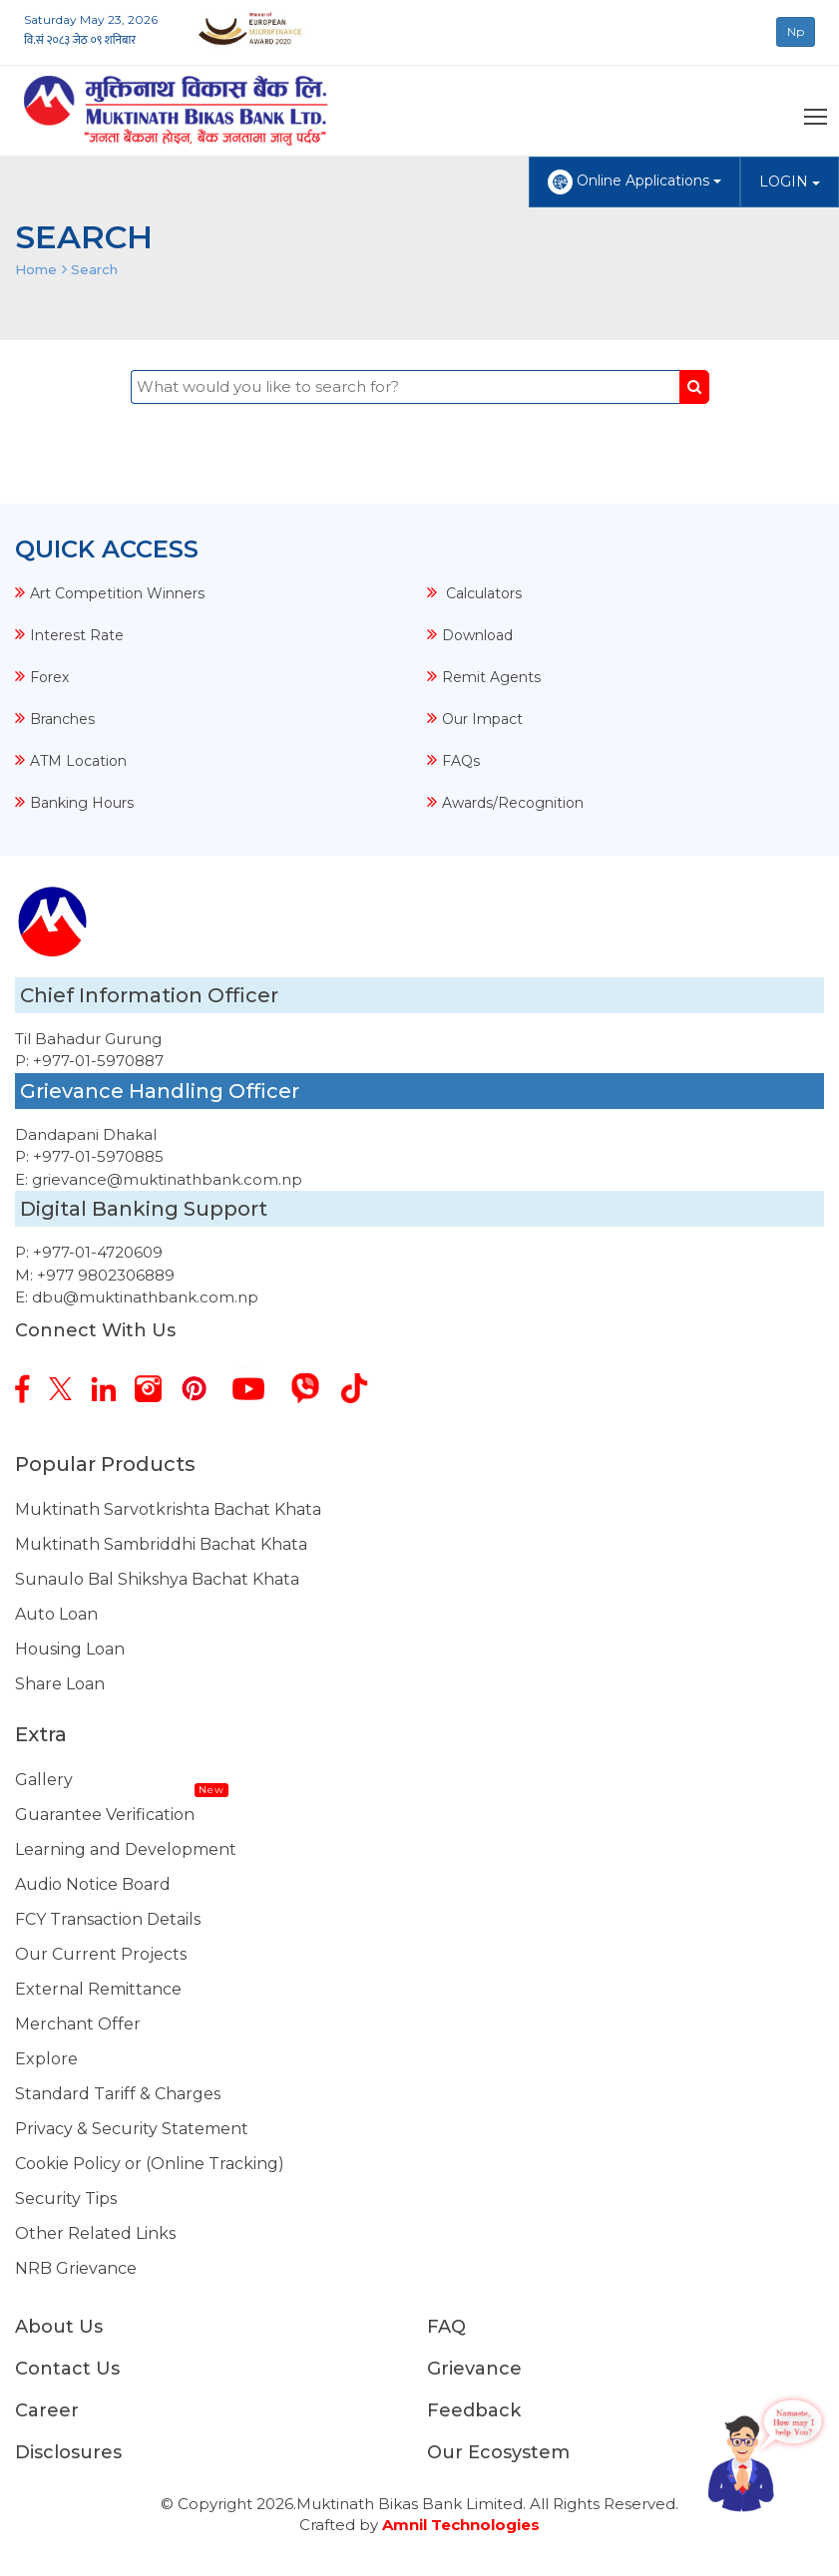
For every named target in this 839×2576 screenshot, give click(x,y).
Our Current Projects (101, 1954)
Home (36, 269)
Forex (49, 677)
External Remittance (98, 1989)
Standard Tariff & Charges (117, 2093)
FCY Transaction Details (108, 1919)
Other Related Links (95, 2233)
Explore (46, 2058)
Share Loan (60, 1683)
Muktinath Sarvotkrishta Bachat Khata (168, 1509)
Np (795, 31)
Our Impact (482, 719)
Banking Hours (82, 803)
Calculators (482, 593)
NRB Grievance (76, 2268)
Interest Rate (77, 635)
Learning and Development (125, 1849)
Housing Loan (70, 1649)
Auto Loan (56, 1614)
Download (477, 635)
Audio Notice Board (93, 1884)
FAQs (461, 761)
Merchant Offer (78, 2024)
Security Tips (66, 2198)
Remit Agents (491, 677)
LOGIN (789, 181)
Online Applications (634, 182)
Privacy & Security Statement (131, 2128)
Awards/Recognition (513, 803)
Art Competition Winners (117, 593)
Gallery (44, 1779)
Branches (62, 719)
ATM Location (78, 761)
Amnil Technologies (461, 2524)
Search (94, 269)
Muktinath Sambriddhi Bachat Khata (161, 1544)
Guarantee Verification (105, 1814)
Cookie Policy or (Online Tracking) (149, 2163)
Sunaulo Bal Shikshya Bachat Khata (157, 1579)
